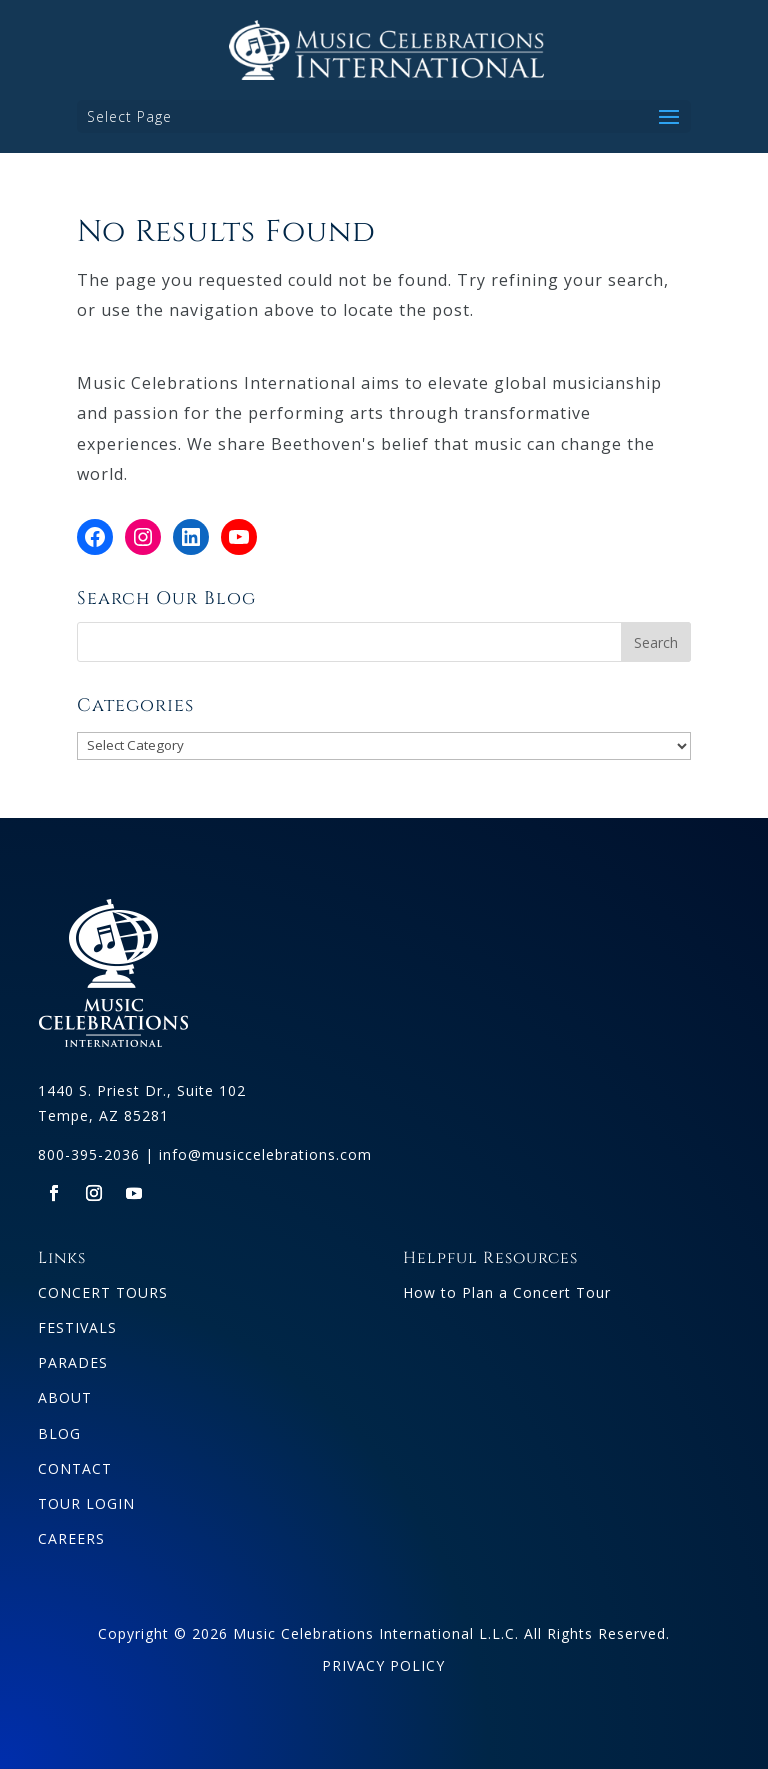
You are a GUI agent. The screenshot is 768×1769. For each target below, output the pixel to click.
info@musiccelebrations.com (265, 1154)
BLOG (59, 1433)
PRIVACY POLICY (383, 1665)
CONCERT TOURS (103, 1292)
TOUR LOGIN (86, 1503)
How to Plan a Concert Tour (507, 1292)
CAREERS (71, 1538)
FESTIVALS (77, 1327)
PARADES (73, 1362)
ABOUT (65, 1397)
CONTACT (75, 1468)
